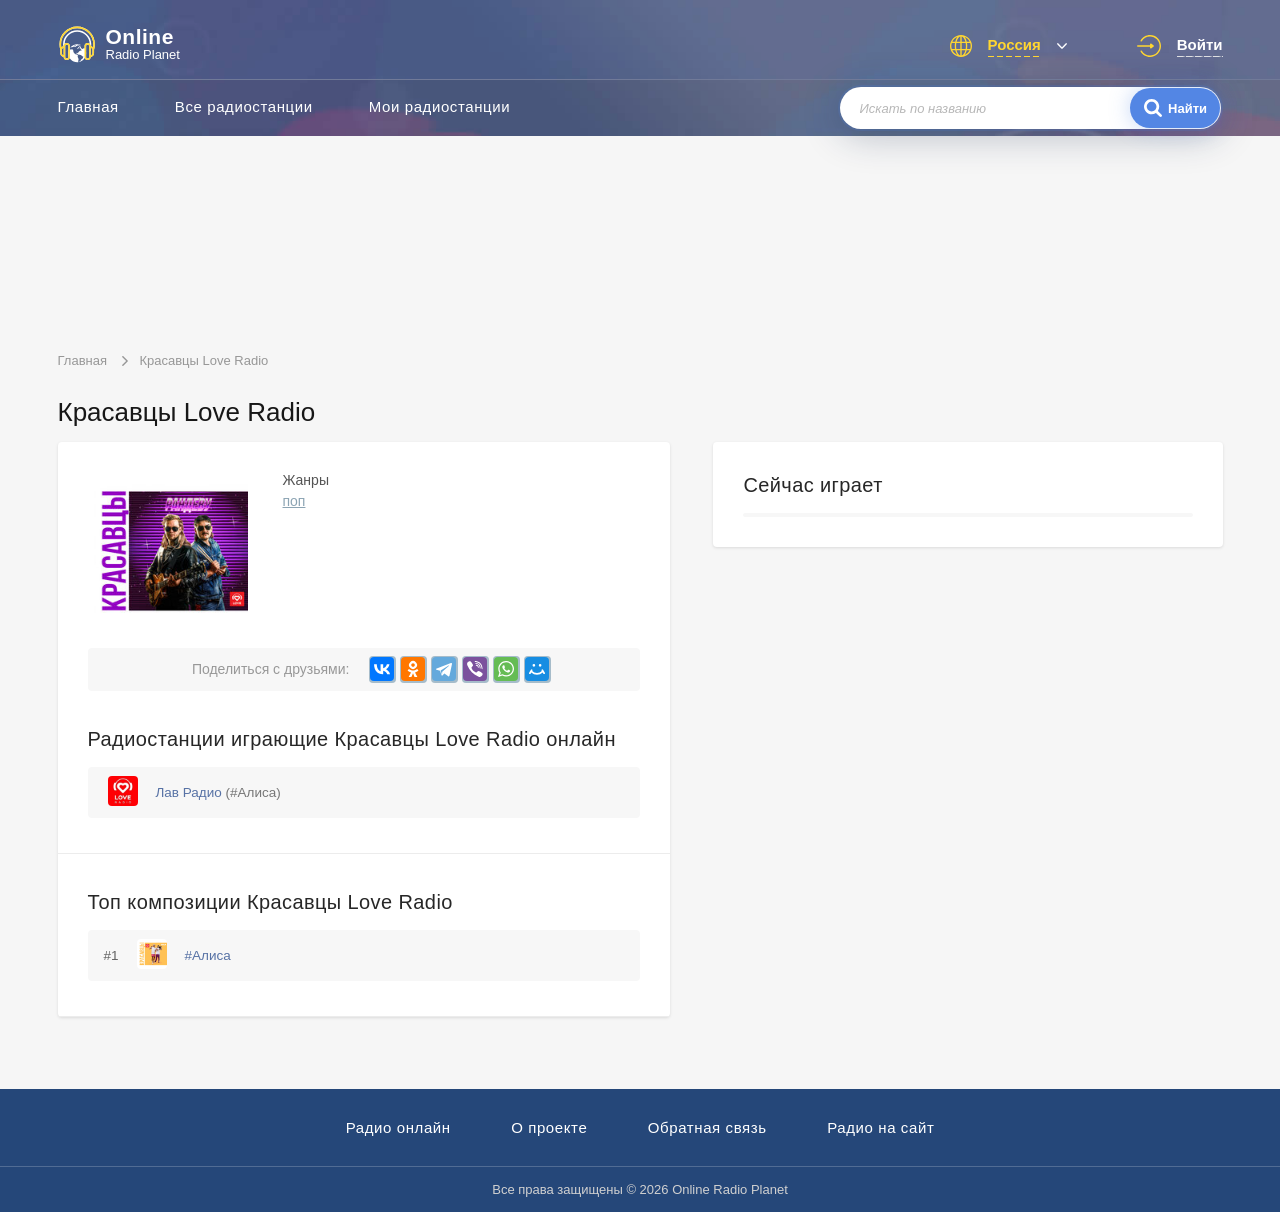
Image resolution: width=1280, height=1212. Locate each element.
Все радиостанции (244, 106)
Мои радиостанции (440, 106)
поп (294, 501)
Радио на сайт (880, 1127)
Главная (88, 106)
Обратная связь (707, 1127)
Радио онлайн (398, 1127)
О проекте (549, 1127)
